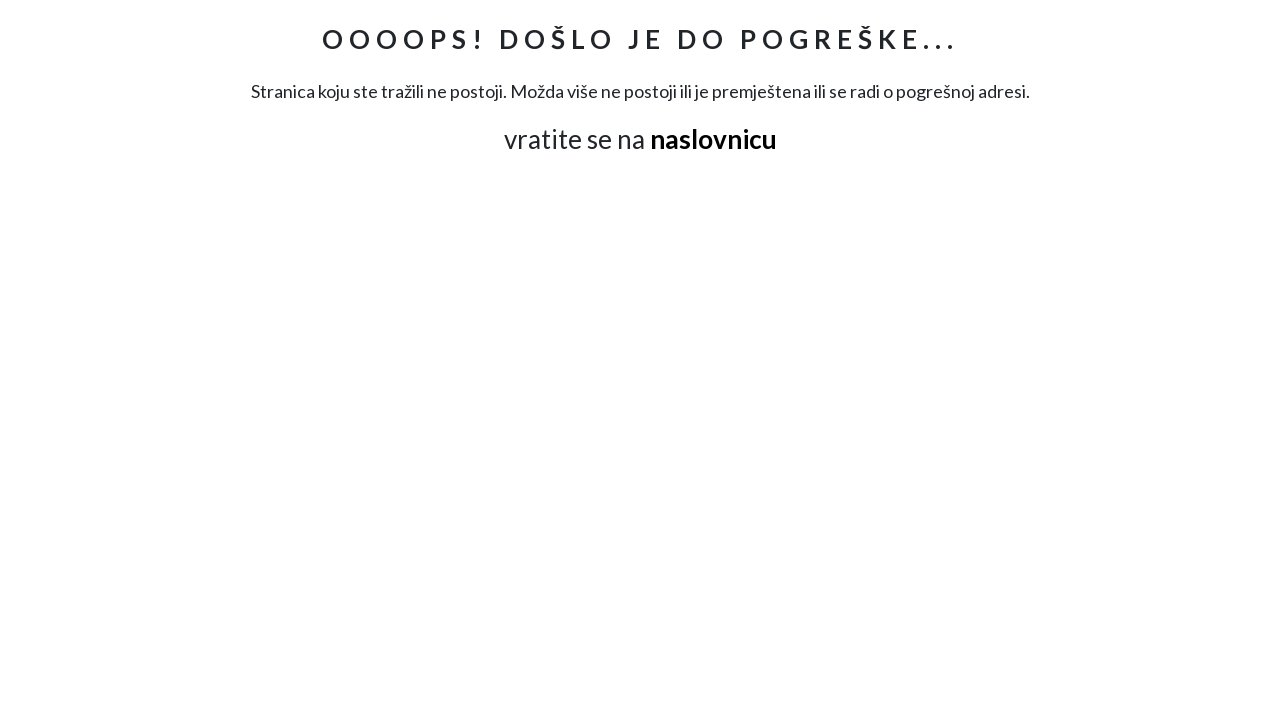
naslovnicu (713, 139)
